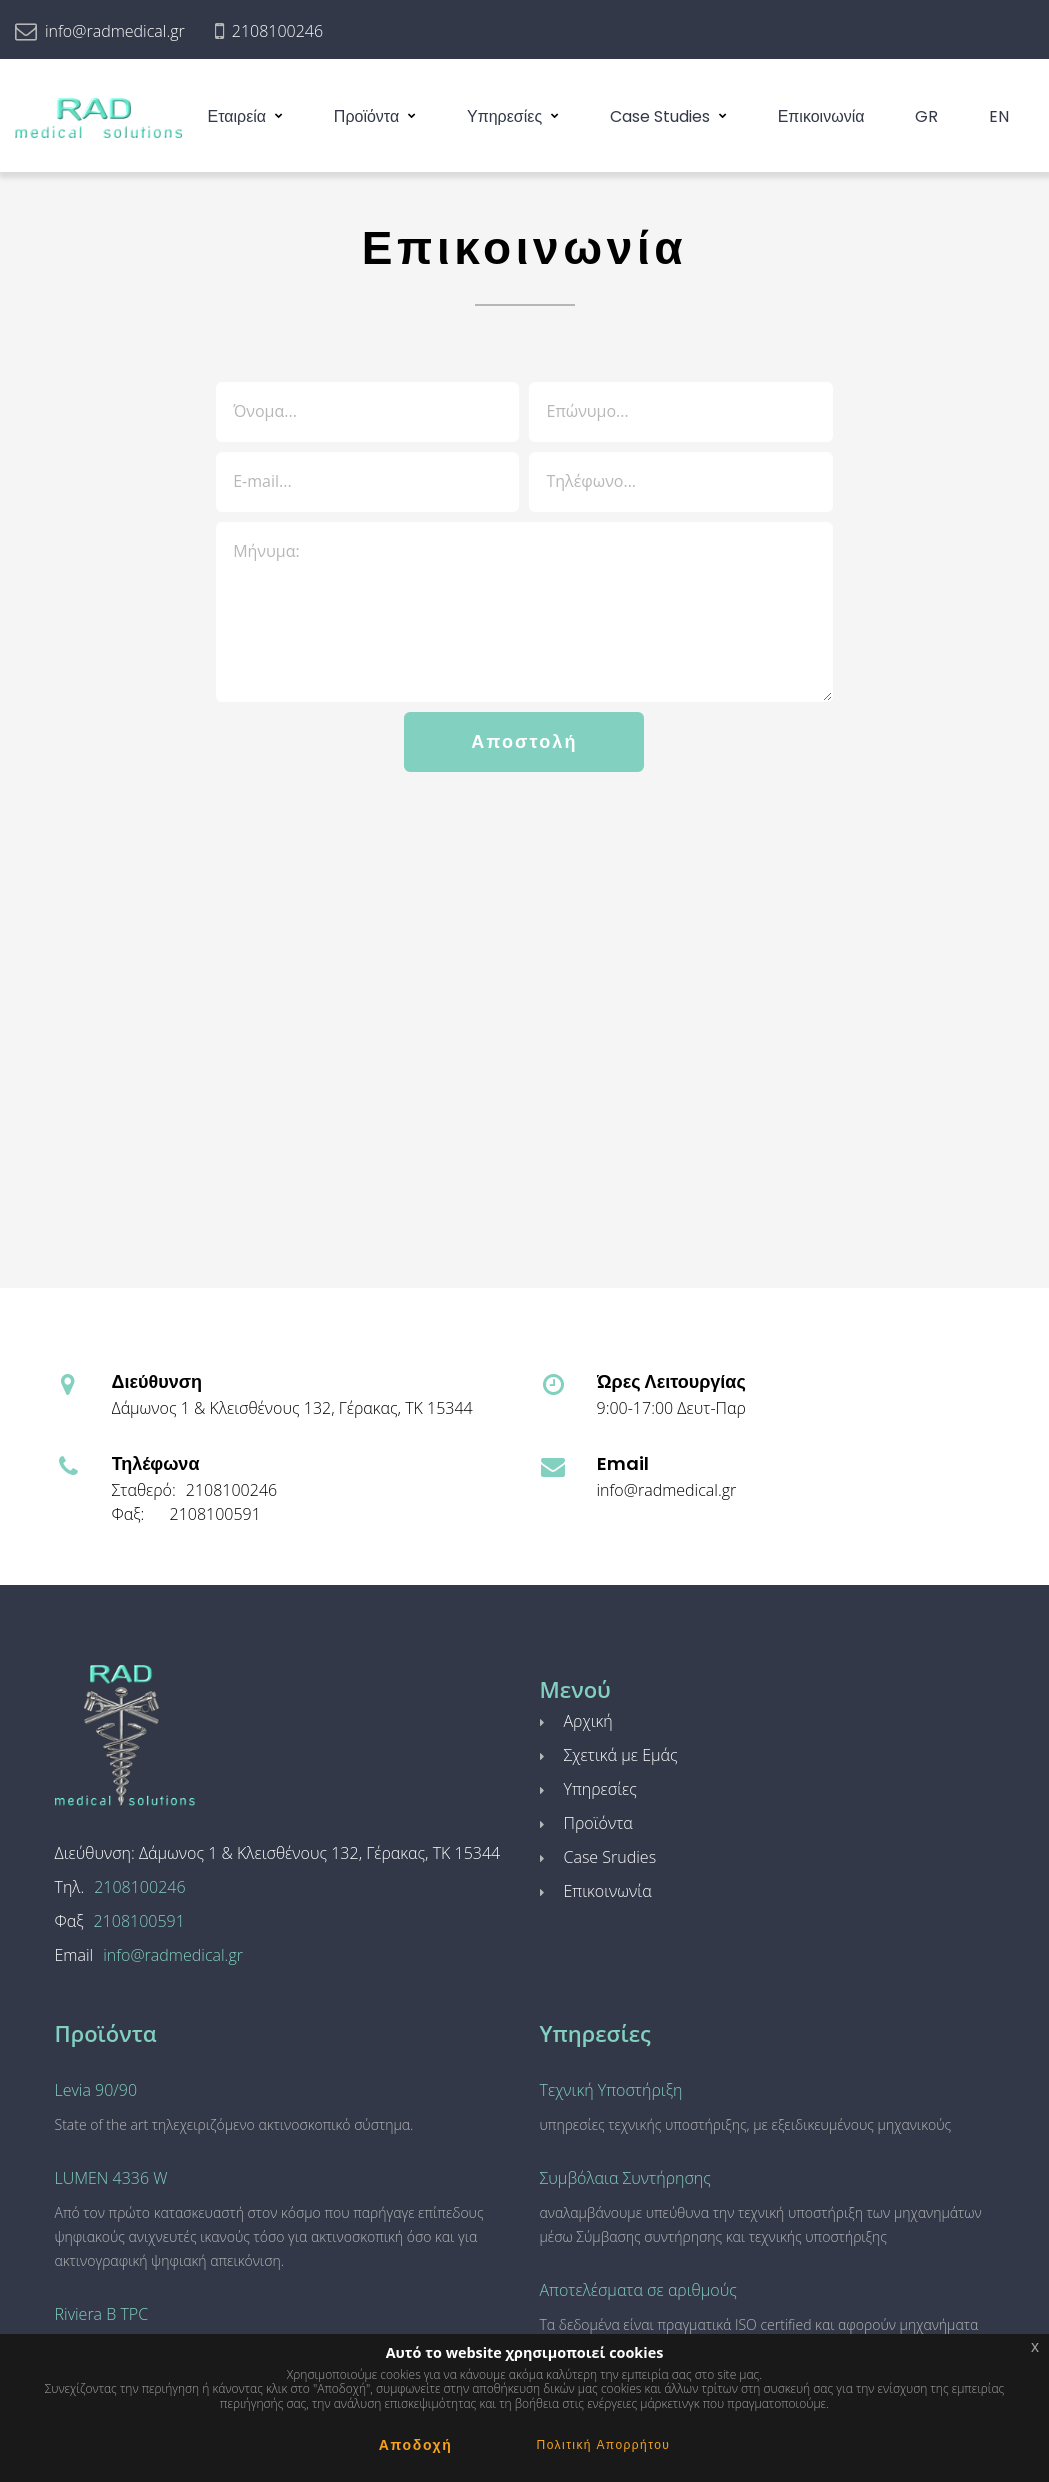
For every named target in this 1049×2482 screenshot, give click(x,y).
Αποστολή (524, 741)
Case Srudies (610, 1857)
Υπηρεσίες (504, 116)
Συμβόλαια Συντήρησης (625, 2178)
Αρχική (588, 1721)
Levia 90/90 (96, 2090)
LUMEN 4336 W (111, 2178)
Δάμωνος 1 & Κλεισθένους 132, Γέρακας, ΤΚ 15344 (292, 1408)
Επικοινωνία (821, 116)
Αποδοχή (416, 2445)
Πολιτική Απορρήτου (604, 2444)
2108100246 (277, 31)
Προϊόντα (366, 116)
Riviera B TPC (102, 2314)
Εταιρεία (236, 116)
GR (926, 116)
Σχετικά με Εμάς (621, 1755)
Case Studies (660, 116)
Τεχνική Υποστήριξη (611, 2090)
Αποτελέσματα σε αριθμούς (638, 2290)
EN (999, 116)
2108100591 (215, 1514)
